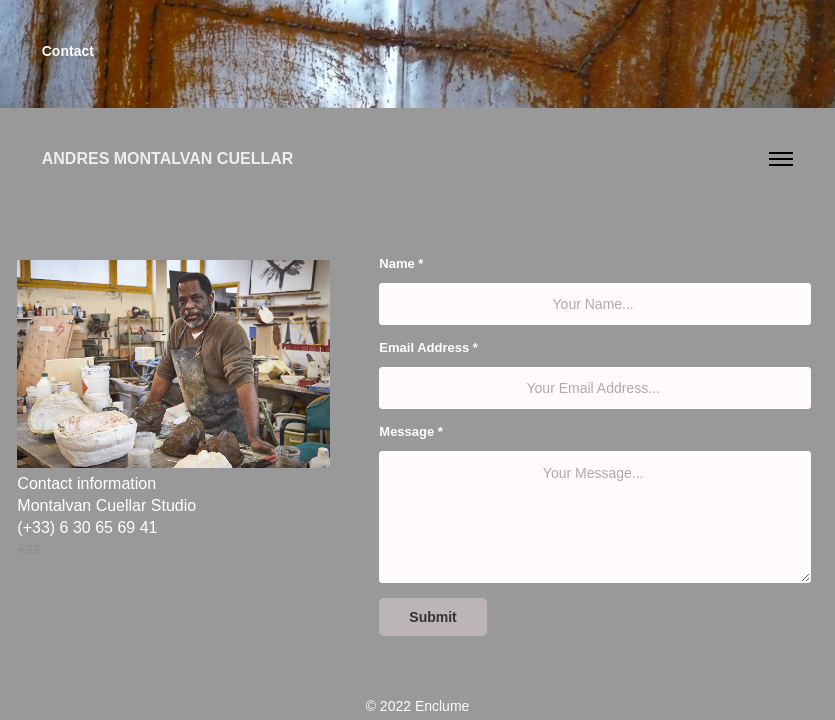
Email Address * (428, 347)
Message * (411, 431)
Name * (401, 263)
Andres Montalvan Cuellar (168, 158)
